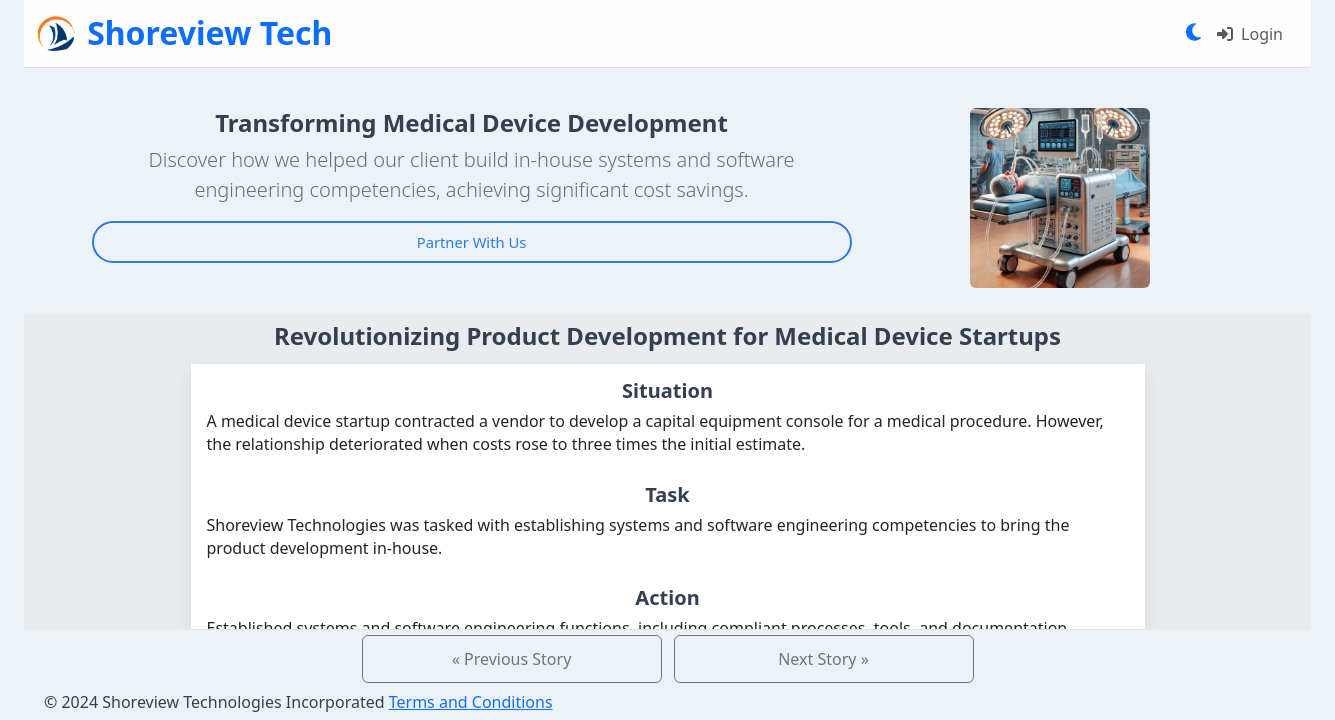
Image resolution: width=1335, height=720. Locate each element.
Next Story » (823, 659)
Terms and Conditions (471, 702)
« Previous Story (512, 659)
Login (1250, 34)
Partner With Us (471, 242)
